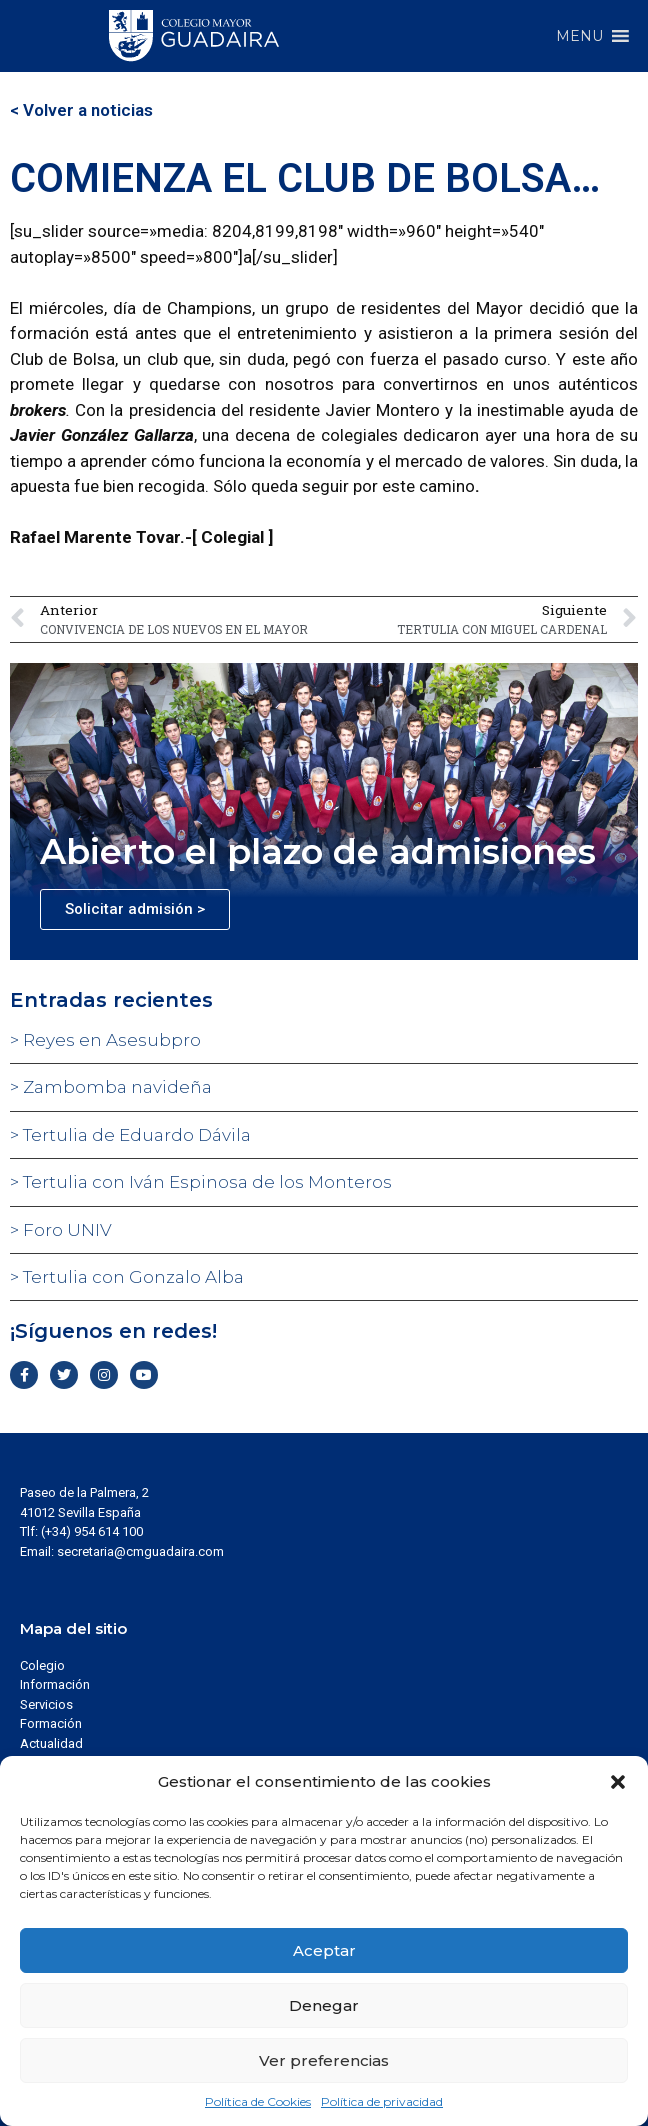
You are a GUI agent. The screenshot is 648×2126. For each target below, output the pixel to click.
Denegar (324, 2005)
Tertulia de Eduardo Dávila (135, 1135)
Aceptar (324, 1950)
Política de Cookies (258, 2101)
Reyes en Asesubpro (110, 1040)
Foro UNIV (65, 1230)
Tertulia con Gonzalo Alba (131, 1277)
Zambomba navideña (115, 1087)
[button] (618, 1782)
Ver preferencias (324, 2060)
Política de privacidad (382, 2101)
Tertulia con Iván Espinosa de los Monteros (205, 1182)
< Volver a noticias (81, 110)
